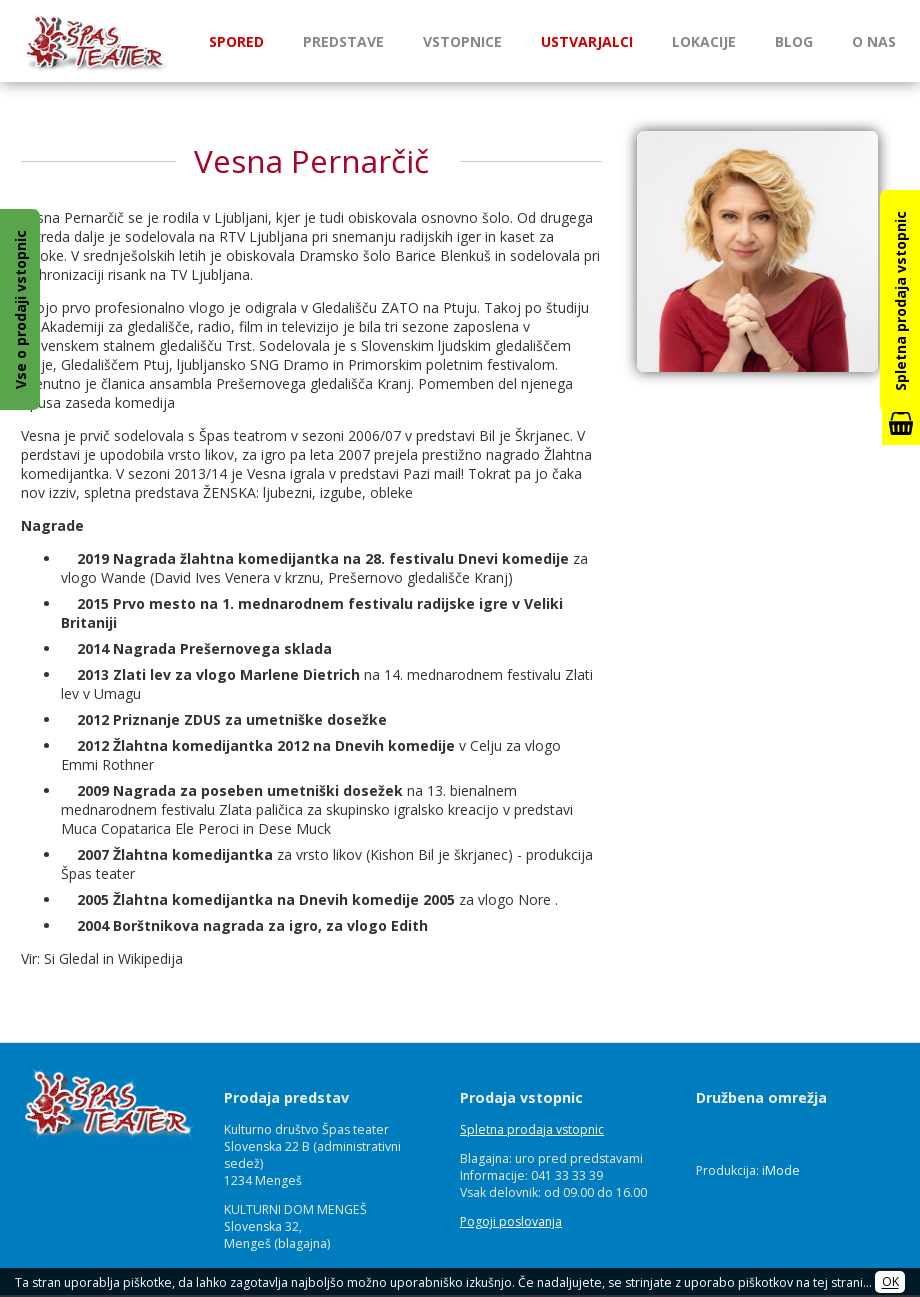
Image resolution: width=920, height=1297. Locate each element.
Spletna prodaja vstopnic (532, 1129)
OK (890, 1282)
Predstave (343, 41)
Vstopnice (462, 41)
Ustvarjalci (587, 41)
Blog (794, 41)
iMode (781, 1170)
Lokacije (704, 41)
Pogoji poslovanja (511, 1221)
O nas (874, 41)
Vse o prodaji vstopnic (20, 309)
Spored (236, 41)
